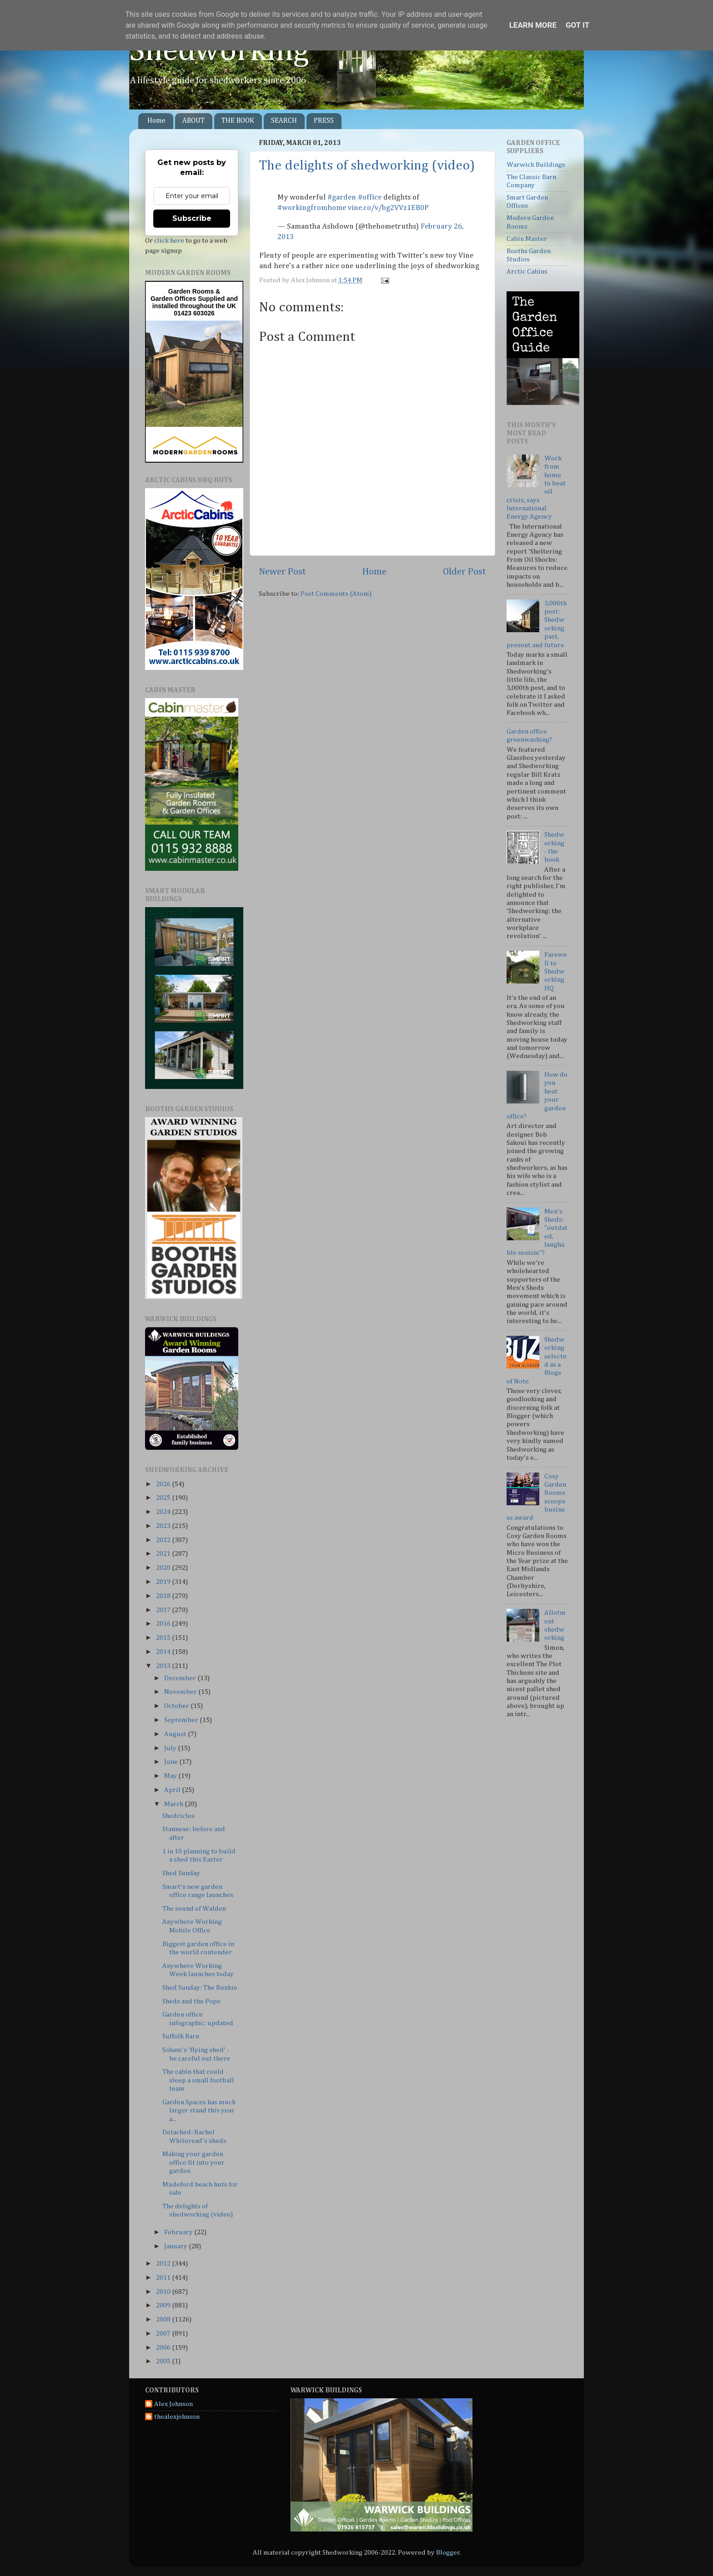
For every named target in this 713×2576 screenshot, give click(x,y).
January (176, 2246)
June (171, 1761)
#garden (341, 197)
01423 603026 (194, 313)
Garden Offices (174, 298)
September (182, 1720)
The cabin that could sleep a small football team (198, 2080)
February (179, 2232)
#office (370, 197)
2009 (164, 2305)
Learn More (533, 25)
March (174, 1804)
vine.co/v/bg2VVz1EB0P (388, 208)
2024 (164, 1511)
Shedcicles (178, 1815)
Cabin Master (527, 238)
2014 (164, 1651)
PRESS (324, 121)
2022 (164, 1540)
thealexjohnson (177, 2416)
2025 (164, 1497)
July (171, 1748)
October (177, 1705)
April (173, 1790)
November (181, 1691)
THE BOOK (237, 121)
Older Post (464, 572)
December (180, 1678)
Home (156, 121)
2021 (164, 1553)
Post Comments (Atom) (336, 593)
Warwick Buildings (536, 164)
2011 (164, 2277)
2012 (164, 2263)
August (176, 1734)
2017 (164, 1610)
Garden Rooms (191, 291)
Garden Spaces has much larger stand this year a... (199, 2110)
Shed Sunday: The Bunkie (199, 1987)
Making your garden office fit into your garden (193, 2162)
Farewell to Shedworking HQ (555, 971)
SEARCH (284, 121)
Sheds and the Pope (191, 2001)
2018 (164, 1596)
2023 (164, 1526)
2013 (164, 1665)
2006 (164, 2347)
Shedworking (219, 51)
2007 (164, 2333)
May (171, 1775)
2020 (164, 1567)
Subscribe (191, 218)
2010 (164, 2291)
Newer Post (282, 572)
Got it (577, 25)
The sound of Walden (194, 1908)
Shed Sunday (181, 1873)
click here (169, 240)
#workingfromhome (311, 208)
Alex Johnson (173, 2404)
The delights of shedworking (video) (367, 166)
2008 (164, 2319)
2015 (164, 1637)
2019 (164, 1581)
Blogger (448, 2552)
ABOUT (193, 121)
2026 (164, 1484)
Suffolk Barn (180, 2036)
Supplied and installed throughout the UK (195, 302)
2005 (164, 2361)
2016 (164, 1623)
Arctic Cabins (527, 271)
